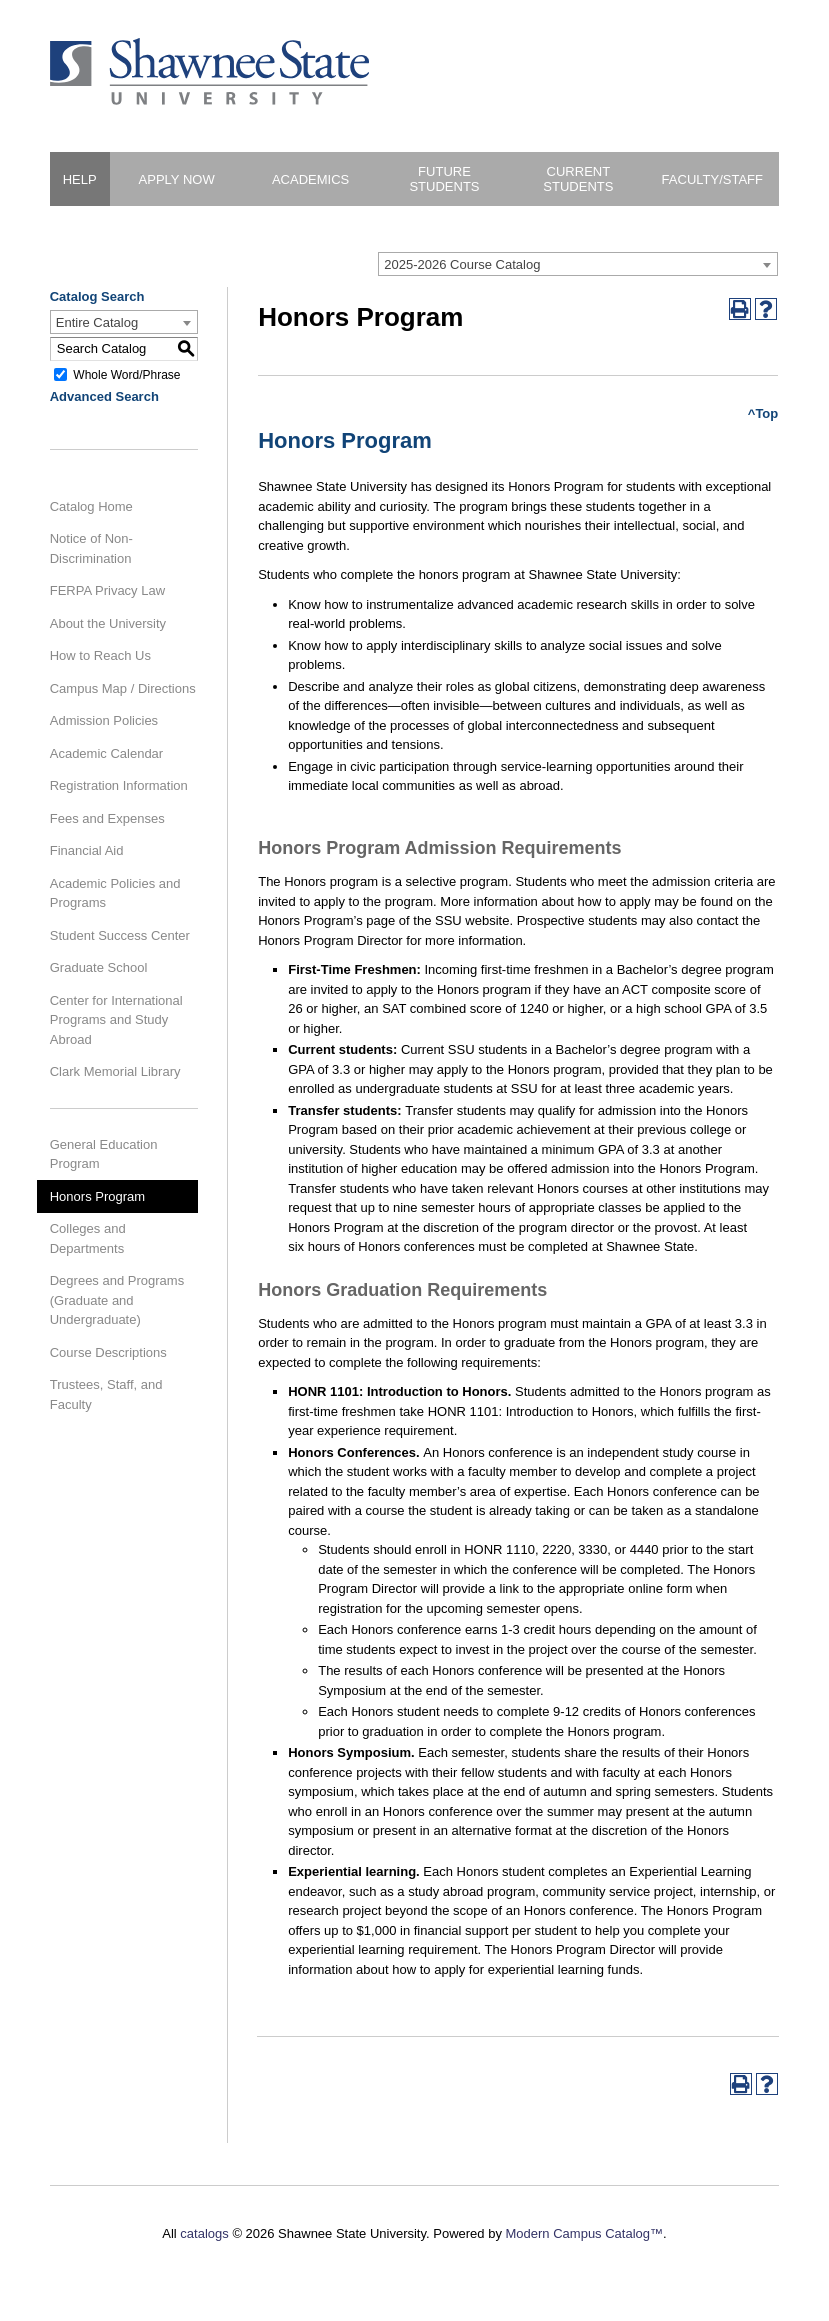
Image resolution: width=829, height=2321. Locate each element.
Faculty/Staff (712, 179)
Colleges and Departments (88, 1238)
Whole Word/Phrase (126, 374)
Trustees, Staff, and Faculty (106, 1394)
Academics (310, 179)
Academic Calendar (106, 753)
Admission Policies (104, 720)
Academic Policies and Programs (115, 893)
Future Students (444, 179)
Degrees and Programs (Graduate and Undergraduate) (117, 1300)
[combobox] (578, 264)
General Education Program (104, 1154)
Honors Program (97, 1196)
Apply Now (177, 179)
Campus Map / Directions (123, 688)
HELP (80, 179)
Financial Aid (87, 850)
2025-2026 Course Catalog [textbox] (462, 264)
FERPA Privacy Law (107, 590)
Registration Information (119, 785)
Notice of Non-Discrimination (91, 548)
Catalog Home (91, 506)
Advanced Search (104, 396)
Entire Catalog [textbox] (97, 322)
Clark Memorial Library (115, 1071)
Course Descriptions (108, 1352)
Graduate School (99, 967)
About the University (108, 623)
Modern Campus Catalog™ (585, 2233)
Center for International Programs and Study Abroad (116, 1020)
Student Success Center (120, 935)
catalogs (204, 2233)
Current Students (578, 179)
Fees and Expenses (107, 818)
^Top (763, 413)
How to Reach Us (100, 655)
